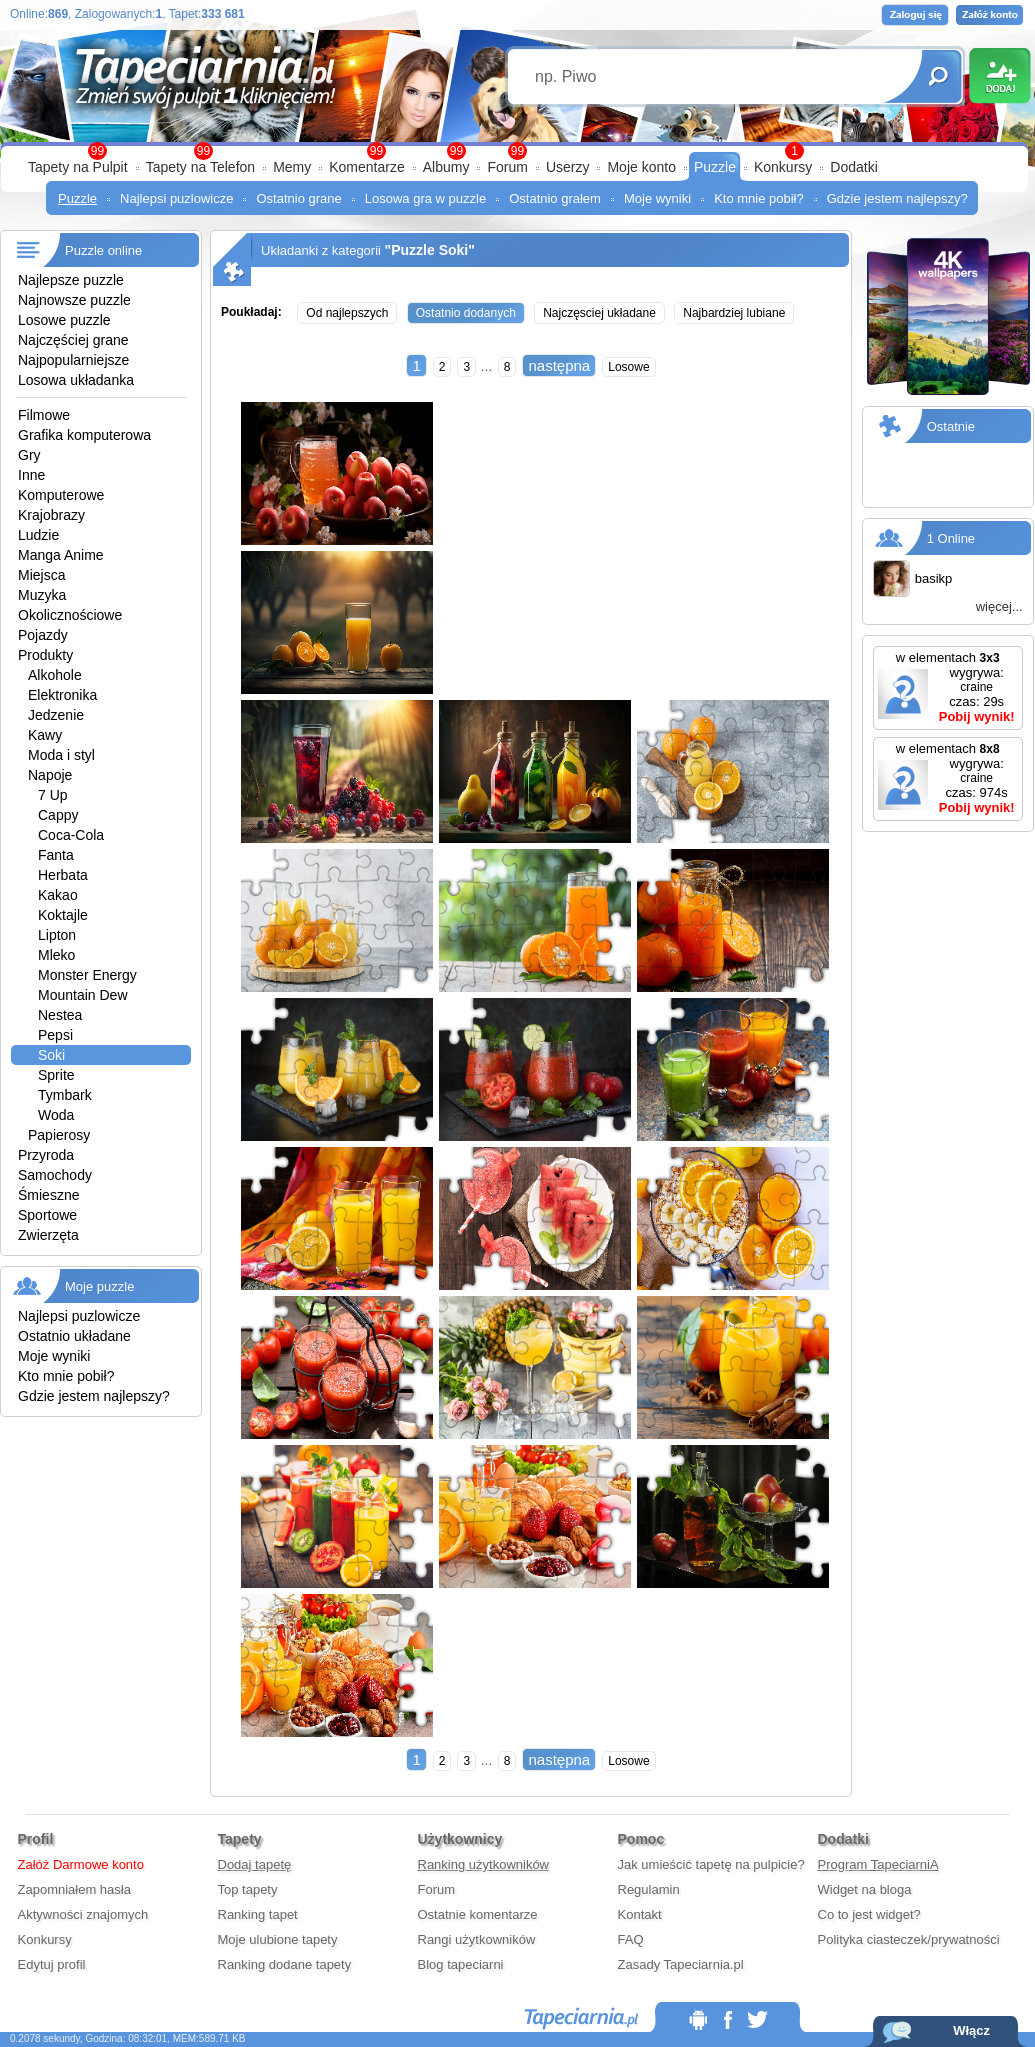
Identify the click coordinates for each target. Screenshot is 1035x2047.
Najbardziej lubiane (734, 313)
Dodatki (853, 167)
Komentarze (366, 167)
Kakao (58, 895)
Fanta (56, 855)
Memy (292, 167)
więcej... (999, 606)
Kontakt (640, 1914)
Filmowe (44, 415)
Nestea (60, 1015)
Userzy (568, 167)
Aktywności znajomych (83, 1914)
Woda (56, 1115)
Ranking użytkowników (484, 1864)
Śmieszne (48, 1195)
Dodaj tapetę (255, 1864)
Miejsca (41, 575)
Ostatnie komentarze (478, 1914)
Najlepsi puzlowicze (176, 198)
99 (517, 151)
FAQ (631, 1939)
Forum (507, 167)
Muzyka (42, 595)
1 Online (951, 538)
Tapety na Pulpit (78, 167)
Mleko (56, 955)
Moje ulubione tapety (278, 1939)
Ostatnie (951, 426)
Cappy (58, 815)
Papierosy (59, 1135)
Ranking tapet (258, 1914)
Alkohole (55, 675)
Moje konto (641, 167)
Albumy (446, 167)
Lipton (57, 935)
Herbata (63, 875)
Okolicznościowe (70, 615)
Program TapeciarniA (878, 1864)
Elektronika (62, 695)
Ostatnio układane (74, 1336)
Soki (51, 1055)
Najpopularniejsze (73, 360)
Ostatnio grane (298, 198)
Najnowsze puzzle (74, 300)
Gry (29, 455)
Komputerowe (61, 495)
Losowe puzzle (64, 320)
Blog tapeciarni (461, 1964)
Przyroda (46, 1155)
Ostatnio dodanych (466, 313)
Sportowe (47, 1215)
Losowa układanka (76, 380)
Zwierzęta (48, 1235)
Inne (31, 475)
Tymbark (65, 1095)
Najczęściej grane (73, 340)
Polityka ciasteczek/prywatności (909, 1939)
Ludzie (38, 535)
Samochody (55, 1175)
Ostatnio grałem (555, 198)
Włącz (971, 2030)
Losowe (628, 367)
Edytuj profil (52, 1964)
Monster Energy (87, 975)
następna (559, 365)
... (487, 366)
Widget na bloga (865, 1889)
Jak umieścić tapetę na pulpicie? (711, 1864)
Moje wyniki (657, 198)
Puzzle (715, 167)
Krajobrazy (51, 515)
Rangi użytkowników (477, 1939)
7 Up (53, 795)
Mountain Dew (83, 995)
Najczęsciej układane (599, 313)
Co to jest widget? (869, 1914)
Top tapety (248, 1889)
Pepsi (55, 1035)
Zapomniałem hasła (74, 1889)
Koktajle (63, 915)
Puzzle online (103, 250)
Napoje (50, 775)
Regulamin (649, 1889)
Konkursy (783, 167)
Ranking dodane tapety (285, 1964)
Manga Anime (61, 555)
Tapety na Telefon (201, 167)
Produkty (45, 655)
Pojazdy (43, 635)
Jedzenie (56, 715)
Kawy (45, 735)
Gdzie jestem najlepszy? (897, 198)
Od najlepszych (347, 313)
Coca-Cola (71, 835)
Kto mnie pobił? (759, 198)
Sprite (56, 1075)
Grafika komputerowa (84, 435)
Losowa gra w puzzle (425, 198)
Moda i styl (61, 755)
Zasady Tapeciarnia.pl (681, 1964)
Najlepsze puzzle (71, 280)
